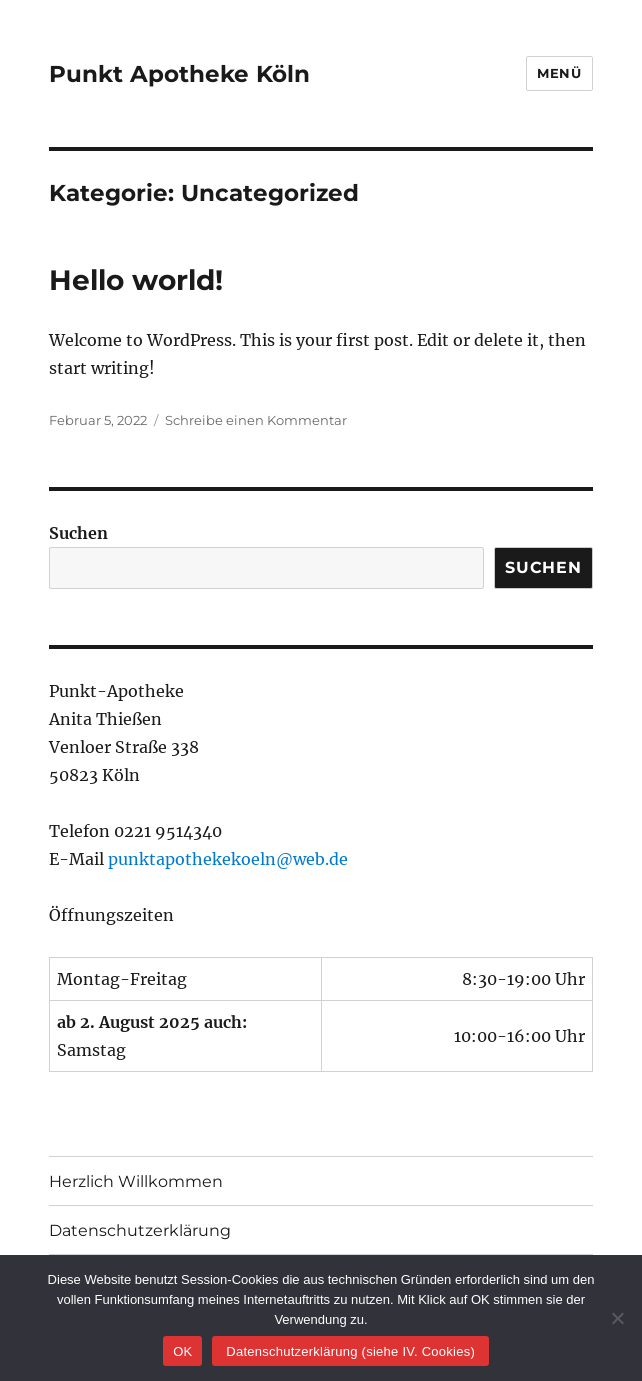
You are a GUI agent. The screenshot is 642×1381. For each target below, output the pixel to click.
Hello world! (136, 280)
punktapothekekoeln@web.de (228, 859)
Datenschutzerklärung (140, 1230)
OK (182, 1351)
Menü (559, 73)
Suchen (78, 533)
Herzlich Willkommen (136, 1181)
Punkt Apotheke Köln (179, 74)
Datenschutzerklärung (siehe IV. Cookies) (350, 1351)
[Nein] (617, 1318)
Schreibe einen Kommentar (256, 420)
